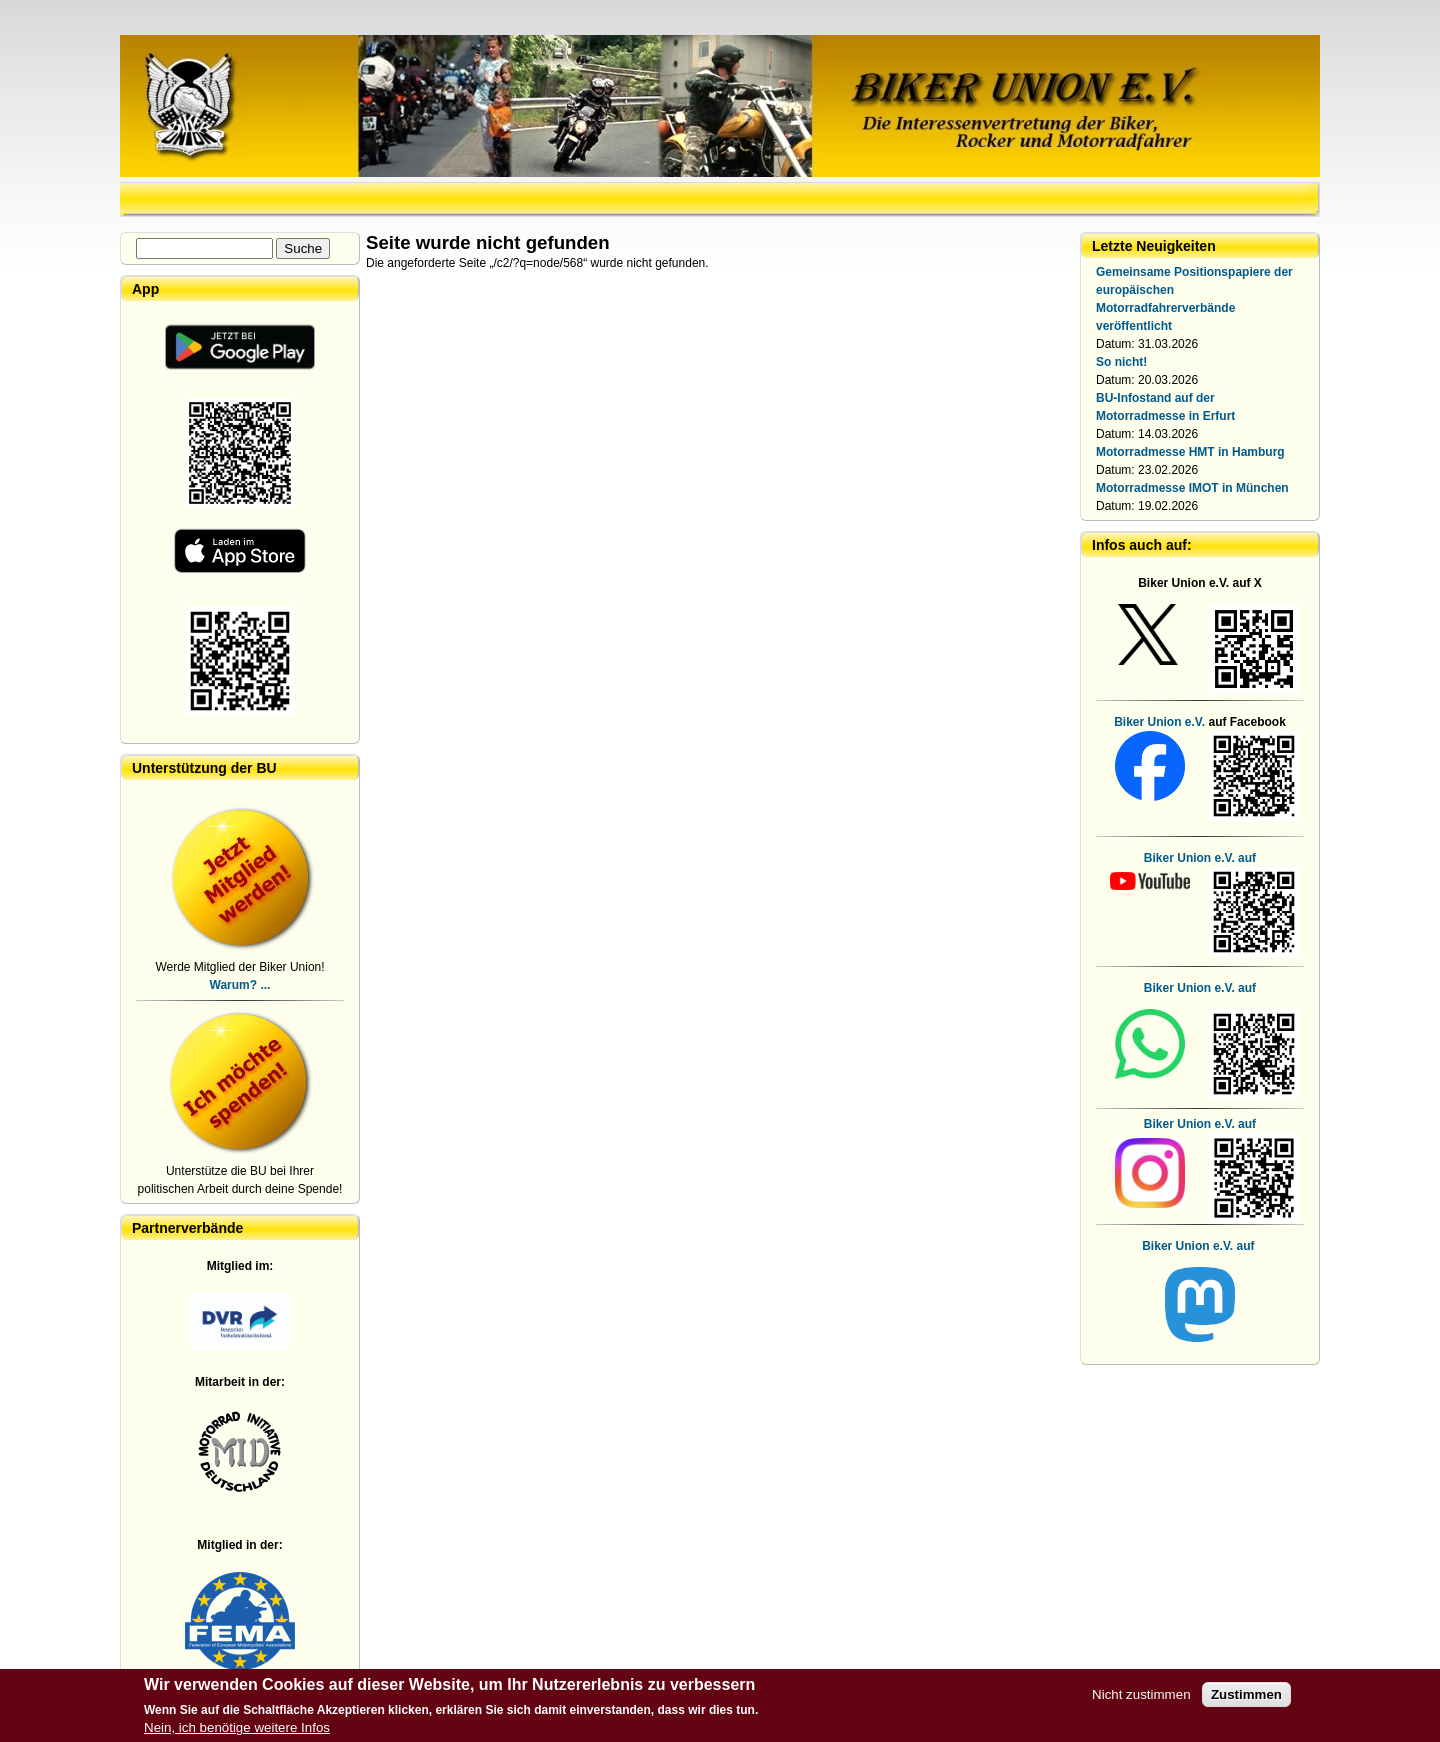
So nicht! (1121, 362)
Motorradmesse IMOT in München (1192, 488)
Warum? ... (240, 985)
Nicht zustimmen (1141, 1694)
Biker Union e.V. (1159, 722)
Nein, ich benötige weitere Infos (237, 1727)
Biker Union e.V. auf (1200, 988)
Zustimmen (1246, 1694)
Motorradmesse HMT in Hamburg (1190, 452)
